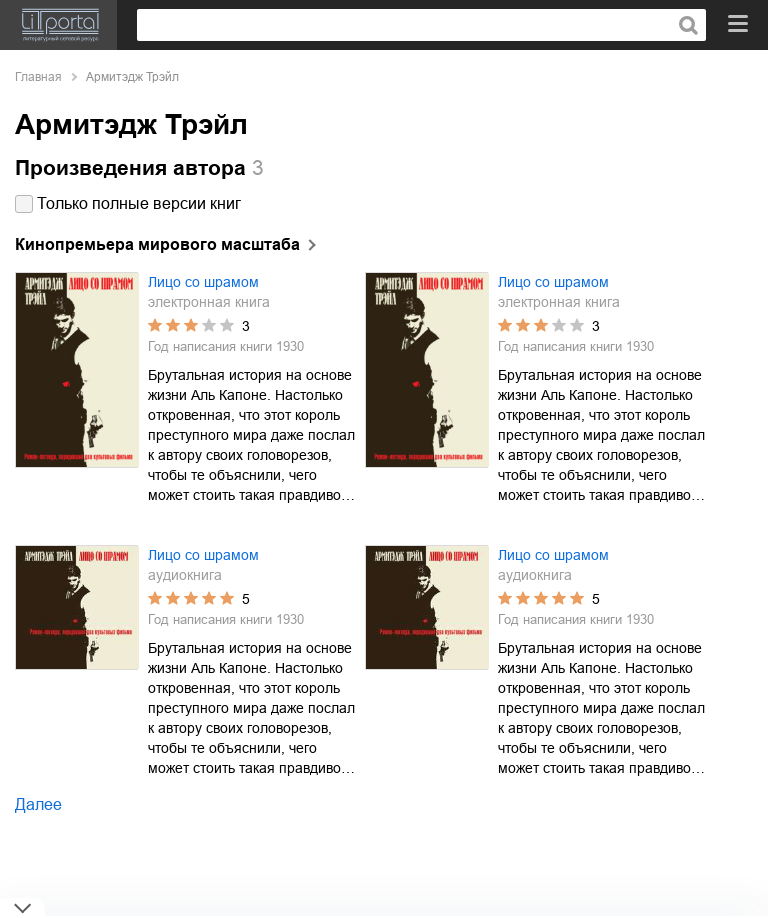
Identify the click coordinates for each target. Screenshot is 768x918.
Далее (38, 804)
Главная (38, 77)
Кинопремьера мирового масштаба (157, 244)
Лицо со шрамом (203, 282)
